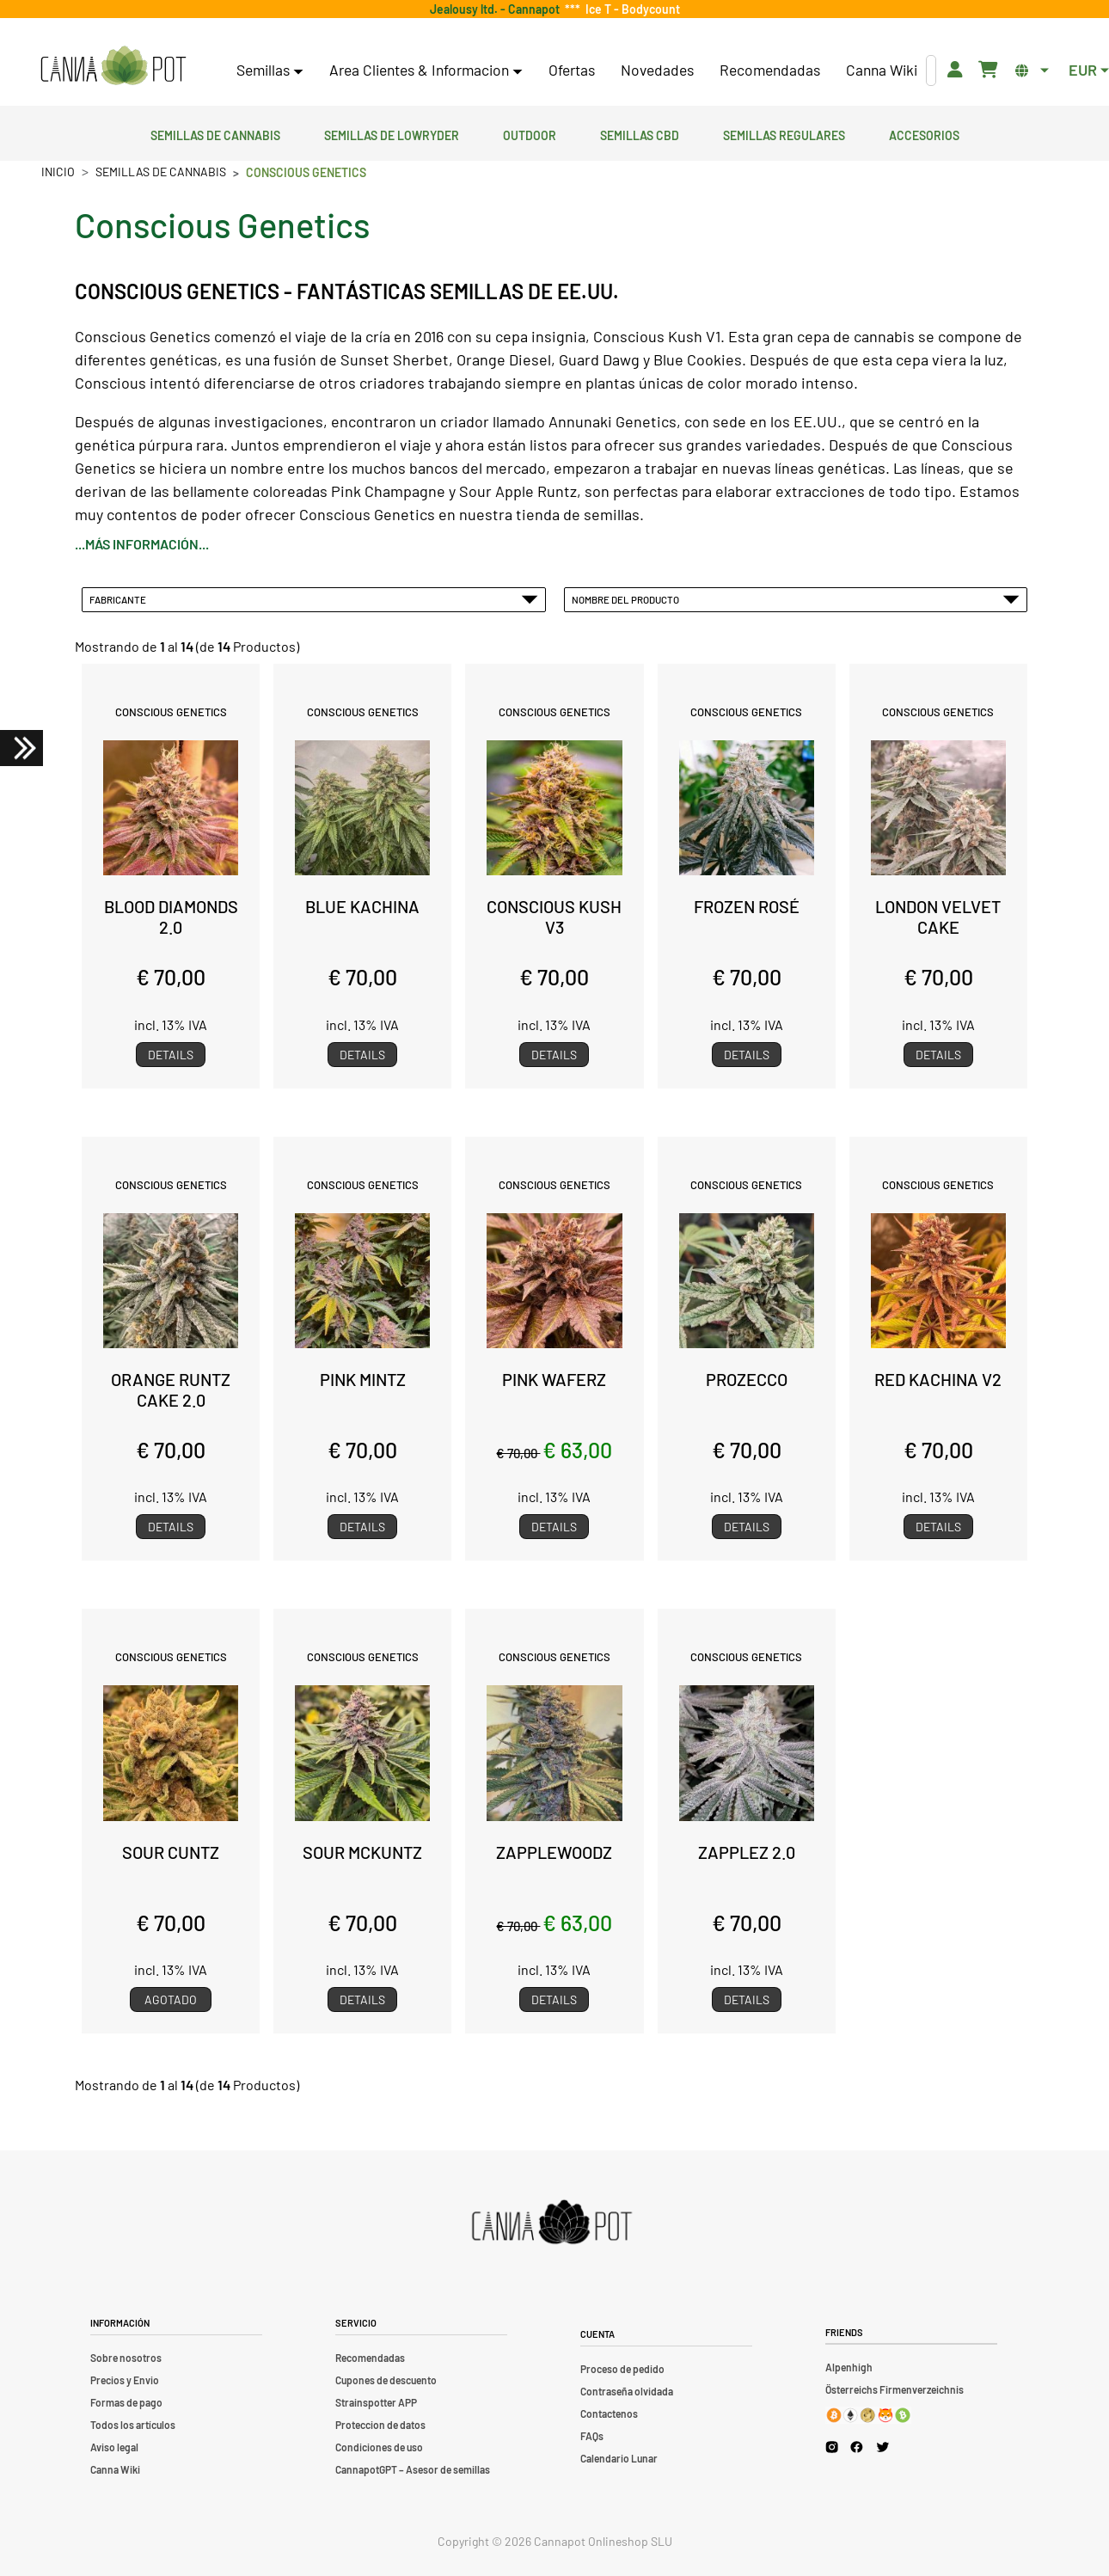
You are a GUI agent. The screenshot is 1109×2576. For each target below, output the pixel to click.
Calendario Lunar (619, 2458)
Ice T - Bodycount (630, 9)
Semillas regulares (784, 133)
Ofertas (571, 69)
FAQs (592, 2436)
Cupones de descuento (386, 2380)
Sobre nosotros (126, 2357)
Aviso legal (114, 2447)
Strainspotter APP (376, 2402)
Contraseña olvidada (626, 2391)
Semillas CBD (639, 133)
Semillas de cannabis (215, 133)
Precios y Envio (124, 2380)
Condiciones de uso (379, 2447)
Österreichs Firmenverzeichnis (894, 2389)
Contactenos (609, 2413)
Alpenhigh (849, 2367)
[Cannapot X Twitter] (883, 2446)
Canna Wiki (881, 69)
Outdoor (529, 133)
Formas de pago (126, 2402)
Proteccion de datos (380, 2425)
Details (170, 1054)
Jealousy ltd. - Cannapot (497, 9)
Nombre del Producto (796, 599)
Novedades (657, 69)
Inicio (58, 171)
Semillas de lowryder (391, 133)
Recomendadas (770, 69)
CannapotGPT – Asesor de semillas (412, 2469)
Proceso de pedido (622, 2369)
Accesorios (924, 133)
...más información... (142, 544)
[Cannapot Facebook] (856, 2446)
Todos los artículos (132, 2425)
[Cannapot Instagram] (831, 2446)
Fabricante (313, 599)
